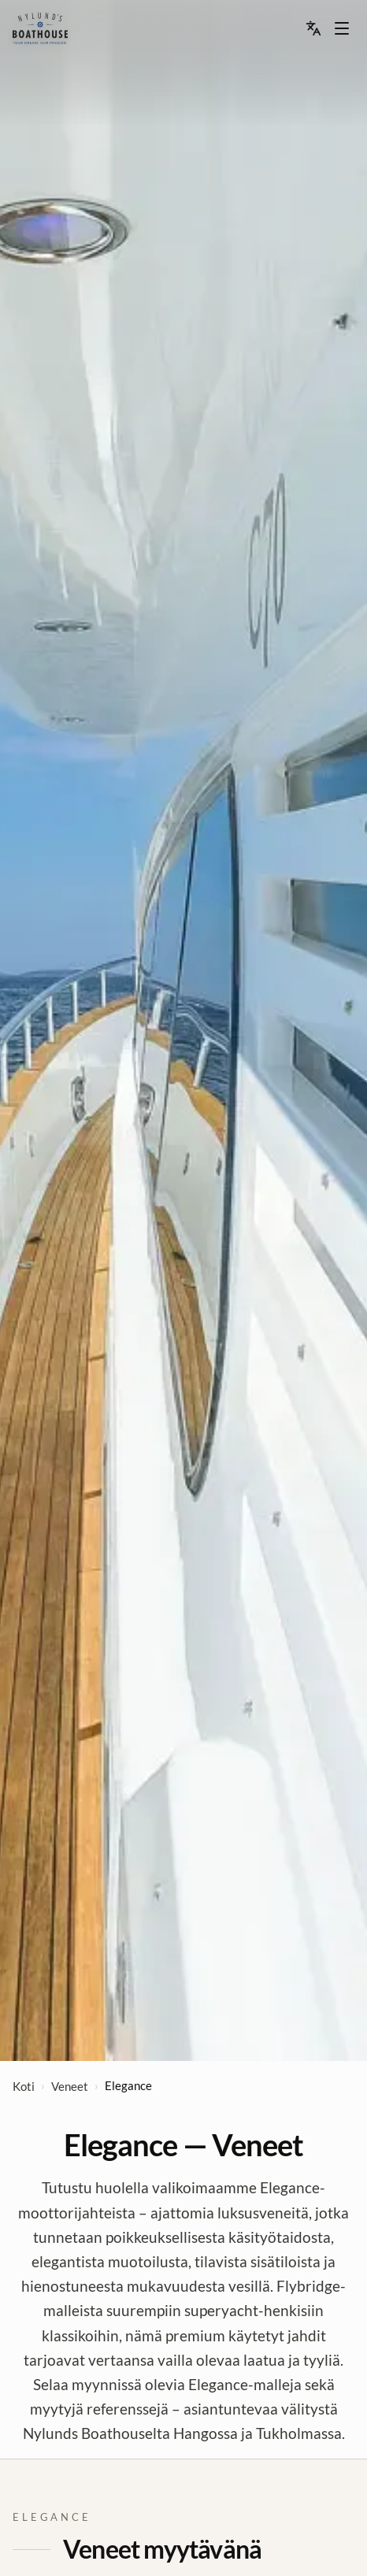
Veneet (69, 2086)
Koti (24, 2086)
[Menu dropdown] (341, 28)
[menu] (40, 28)
